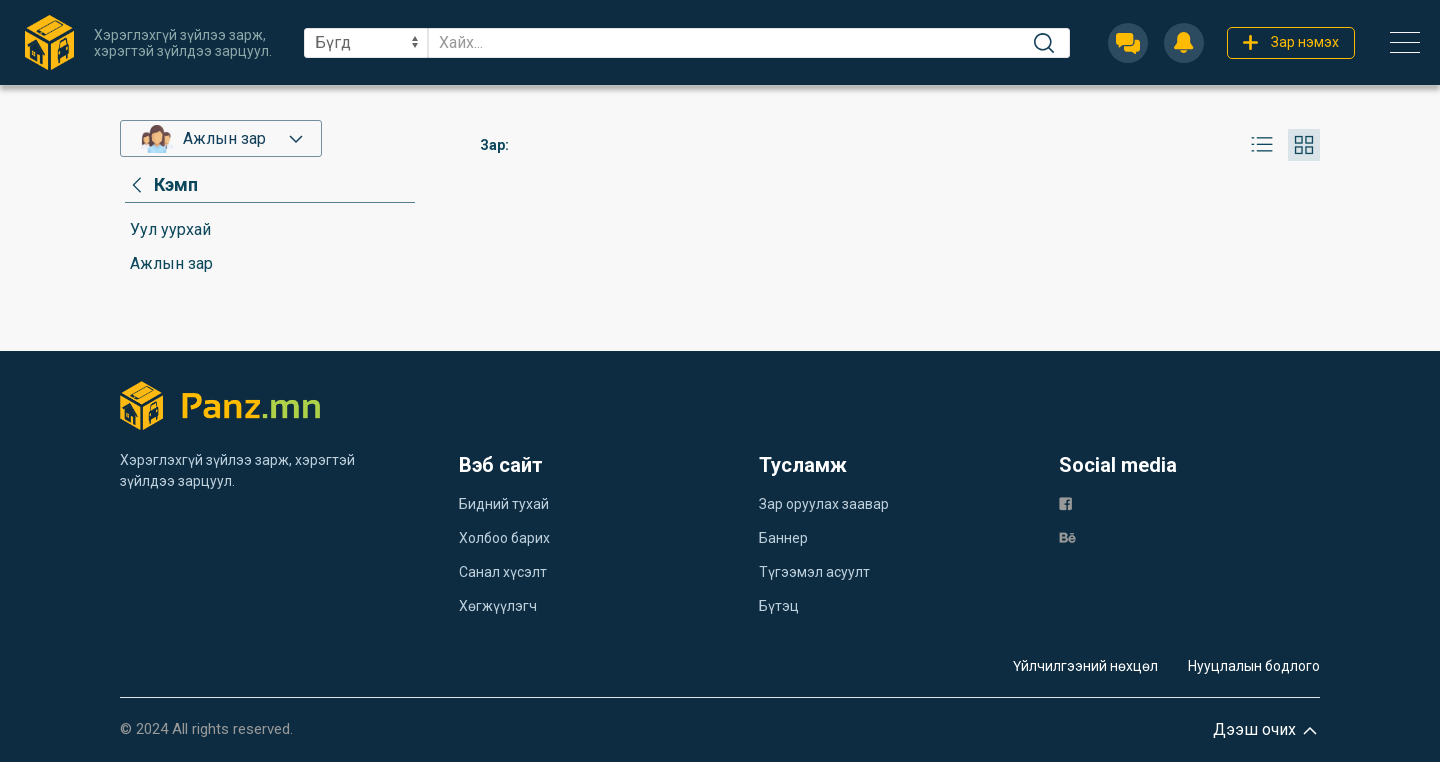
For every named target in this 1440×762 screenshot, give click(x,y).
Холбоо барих (504, 538)
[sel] (366, 43)
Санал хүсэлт (503, 572)
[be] (1067, 536)
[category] (161, 185)
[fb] (1065, 502)
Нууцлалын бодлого (1254, 666)
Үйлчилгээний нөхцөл (1085, 666)
